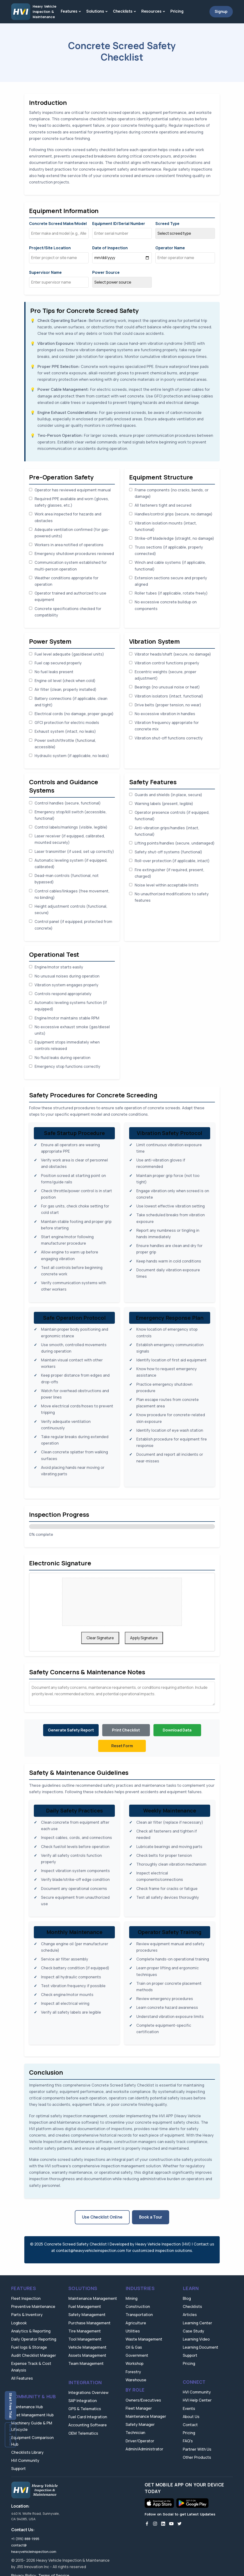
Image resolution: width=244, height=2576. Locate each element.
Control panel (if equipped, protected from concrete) (73, 925)
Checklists (122, 11)
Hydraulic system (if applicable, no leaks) (72, 755)
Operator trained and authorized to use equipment (70, 596)
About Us (191, 2416)
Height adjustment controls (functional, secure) (71, 909)
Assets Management (87, 2355)
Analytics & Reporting (31, 2331)
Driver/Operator (140, 2441)
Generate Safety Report (71, 1730)
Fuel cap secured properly (58, 663)
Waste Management (144, 2339)
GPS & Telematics (84, 2408)
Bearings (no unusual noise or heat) (167, 687)
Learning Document (200, 2347)
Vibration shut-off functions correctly (169, 738)
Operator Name (170, 247)
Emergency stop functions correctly (67, 1066)
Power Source (106, 272)
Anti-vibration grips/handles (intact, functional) (167, 831)
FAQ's (188, 2441)
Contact (190, 2424)
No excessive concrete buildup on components (166, 605)
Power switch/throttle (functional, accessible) (65, 743)
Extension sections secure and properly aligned (171, 581)
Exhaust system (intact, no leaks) (65, 731)
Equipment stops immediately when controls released (67, 1045)
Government (137, 2355)
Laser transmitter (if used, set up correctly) (74, 851)
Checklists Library (27, 2452)
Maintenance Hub (27, 2406)
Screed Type (167, 223)
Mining (131, 2298)
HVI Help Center (197, 2400)
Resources (151, 11)
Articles (190, 2314)
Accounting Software (87, 2425)
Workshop (134, 2363)
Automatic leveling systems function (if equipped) (71, 1006)
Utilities (133, 2331)
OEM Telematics (83, 2433)
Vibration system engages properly (66, 985)
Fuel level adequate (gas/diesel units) (69, 654)
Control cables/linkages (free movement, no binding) (72, 894)
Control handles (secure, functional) (68, 803)
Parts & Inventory (27, 2314)
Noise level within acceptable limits (166, 885)
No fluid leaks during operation (62, 1057)
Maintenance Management (92, 2298)
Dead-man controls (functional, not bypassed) (67, 879)
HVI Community (25, 2460)
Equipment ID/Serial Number (118, 223)
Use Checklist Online (102, 2217)
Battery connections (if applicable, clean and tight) (71, 702)
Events (189, 2408)
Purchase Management (89, 2323)
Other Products (197, 2457)
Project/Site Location (50, 247)
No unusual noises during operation (67, 976)
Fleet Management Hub (32, 2415)
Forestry (133, 2371)
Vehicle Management (87, 2347)
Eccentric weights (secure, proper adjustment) (165, 675)
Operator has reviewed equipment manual (73, 490)
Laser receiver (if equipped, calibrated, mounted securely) (70, 839)
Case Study (193, 2331)
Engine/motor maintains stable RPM (67, 1018)
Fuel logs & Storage (29, 2347)
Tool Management (85, 2339)
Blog (187, 2298)
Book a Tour (150, 2217)
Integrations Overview (88, 2392)
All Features (22, 2378)
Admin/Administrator (144, 2449)
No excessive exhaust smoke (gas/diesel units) (72, 1030)
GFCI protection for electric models (67, 722)
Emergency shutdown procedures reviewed (74, 553)
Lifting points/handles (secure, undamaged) (175, 843)
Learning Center (197, 2323)
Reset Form (122, 1745)
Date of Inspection (110, 247)
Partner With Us (197, 2449)
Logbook (19, 2323)
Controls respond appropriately (63, 993)
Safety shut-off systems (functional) (168, 852)
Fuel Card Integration (87, 2416)
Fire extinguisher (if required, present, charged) (169, 873)
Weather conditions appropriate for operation (66, 581)
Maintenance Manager (146, 2416)
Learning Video (196, 2339)
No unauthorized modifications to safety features (172, 897)
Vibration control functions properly (167, 663)
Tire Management (84, 2331)
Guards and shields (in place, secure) (168, 794)
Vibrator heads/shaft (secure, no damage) (173, 654)
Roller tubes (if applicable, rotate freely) (171, 593)
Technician (135, 2432)
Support (18, 2468)
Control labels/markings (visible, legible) (71, 827)
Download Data (177, 1730)
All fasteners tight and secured (163, 505)
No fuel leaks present (54, 671)
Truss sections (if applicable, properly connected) (169, 550)
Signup (221, 11)
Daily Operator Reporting (33, 2339)
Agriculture (136, 2323)
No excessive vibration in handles (165, 713)
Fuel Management (84, 2306)
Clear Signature (100, 1637)
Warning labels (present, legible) (164, 803)
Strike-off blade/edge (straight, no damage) (174, 538)
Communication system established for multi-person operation (71, 565)
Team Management (86, 2363)
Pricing (176, 11)
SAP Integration (82, 2400)
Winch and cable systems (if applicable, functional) (170, 565)
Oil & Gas (134, 2347)
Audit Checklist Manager (33, 2355)
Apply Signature (144, 1637)
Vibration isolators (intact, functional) (169, 696)
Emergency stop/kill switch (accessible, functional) (71, 815)
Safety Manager (140, 2424)
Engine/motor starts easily (59, 967)
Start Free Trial (10, 2405)
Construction (138, 2306)
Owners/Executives (143, 2400)
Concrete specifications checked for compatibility (68, 612)
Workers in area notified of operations (69, 544)
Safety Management (87, 2314)
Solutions (95, 11)
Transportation (139, 2314)
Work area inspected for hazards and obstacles (68, 517)
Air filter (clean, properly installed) (66, 689)
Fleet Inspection (26, 2298)
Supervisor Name (45, 272)
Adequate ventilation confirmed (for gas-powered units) (72, 533)
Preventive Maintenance (33, 2306)
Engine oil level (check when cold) (65, 680)
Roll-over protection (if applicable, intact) (172, 860)
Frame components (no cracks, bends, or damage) (171, 493)
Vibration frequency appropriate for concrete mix (167, 726)
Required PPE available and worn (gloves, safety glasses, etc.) (72, 502)
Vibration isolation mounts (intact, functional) (166, 526)
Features (69, 11)
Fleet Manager (139, 2408)
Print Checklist (126, 1730)
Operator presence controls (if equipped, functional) (172, 815)
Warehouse (136, 2380)
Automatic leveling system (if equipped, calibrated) (71, 863)
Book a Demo (10, 2435)
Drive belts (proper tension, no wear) (168, 705)
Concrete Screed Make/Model (58, 223)
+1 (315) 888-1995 (25, 2538)
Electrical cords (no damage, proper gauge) (74, 713)
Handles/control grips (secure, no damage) (174, 514)
